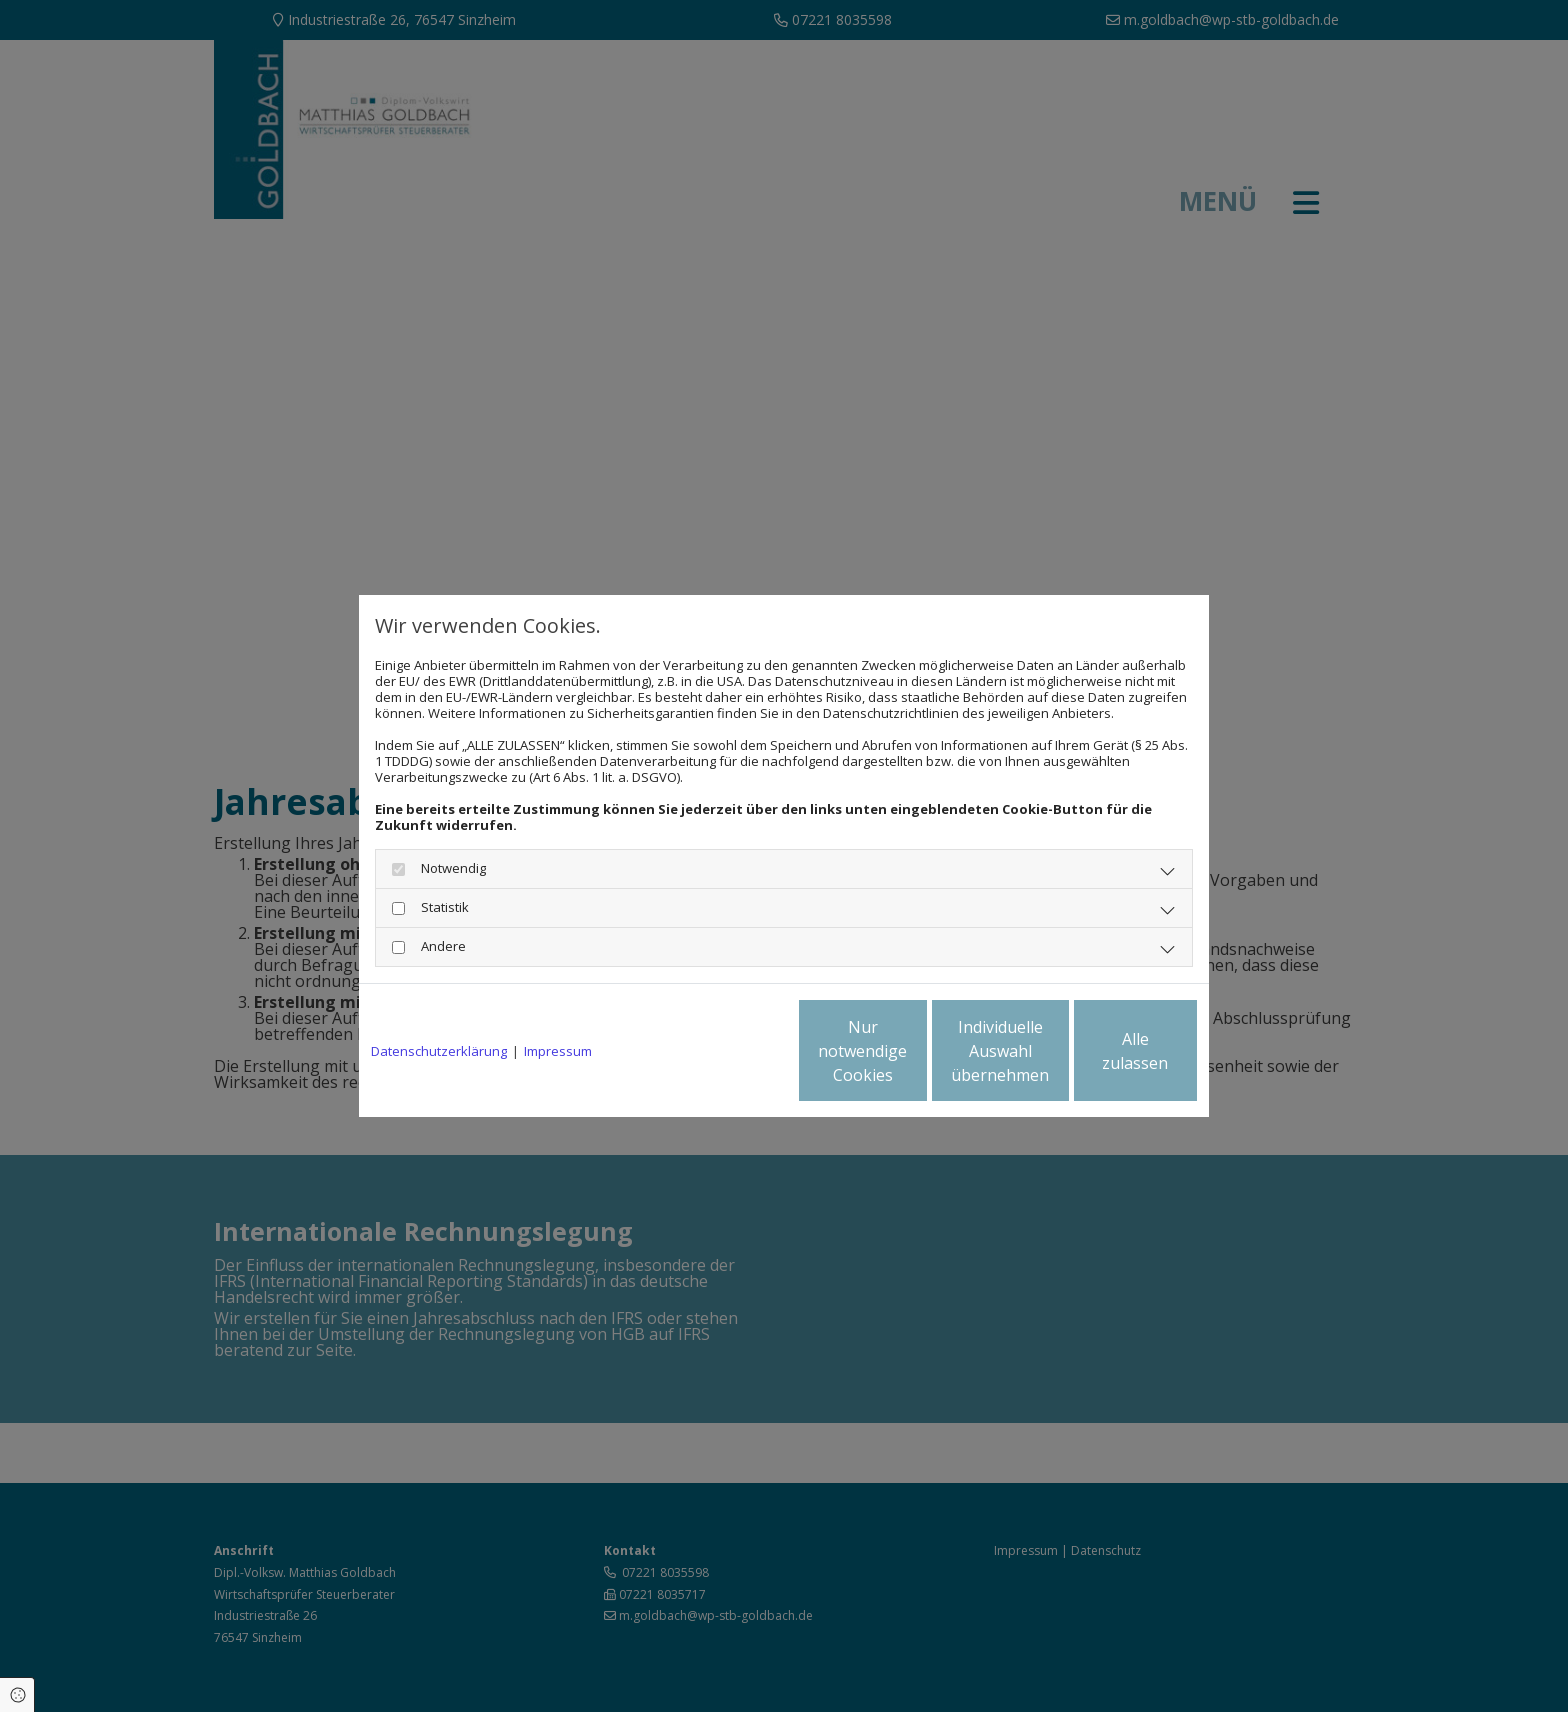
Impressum (558, 1051)
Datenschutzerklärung (439, 1051)
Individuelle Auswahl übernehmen (915, 1051)
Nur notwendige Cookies (724, 1051)
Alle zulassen (1104, 1051)
